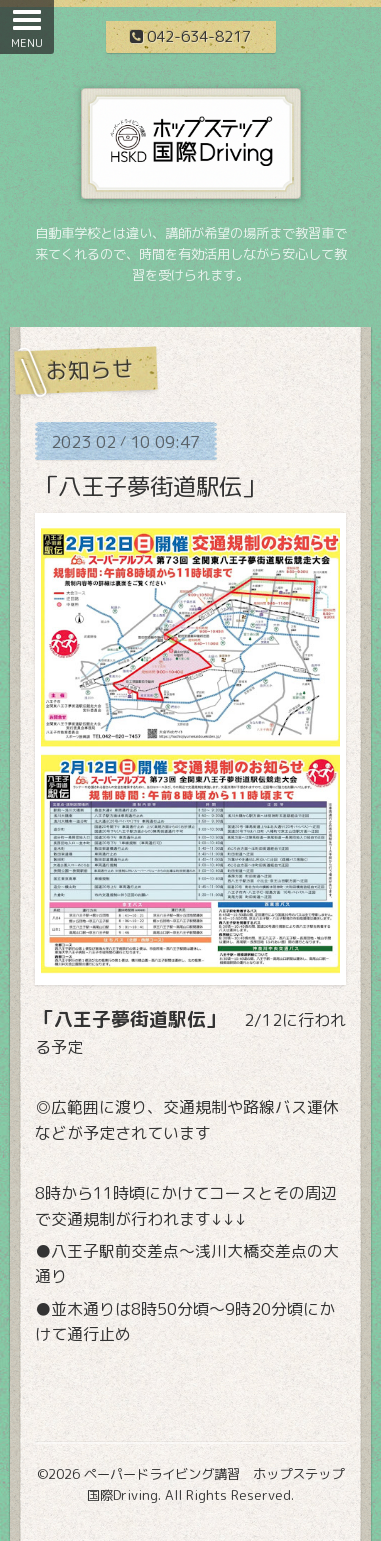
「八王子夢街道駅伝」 (150, 486)
